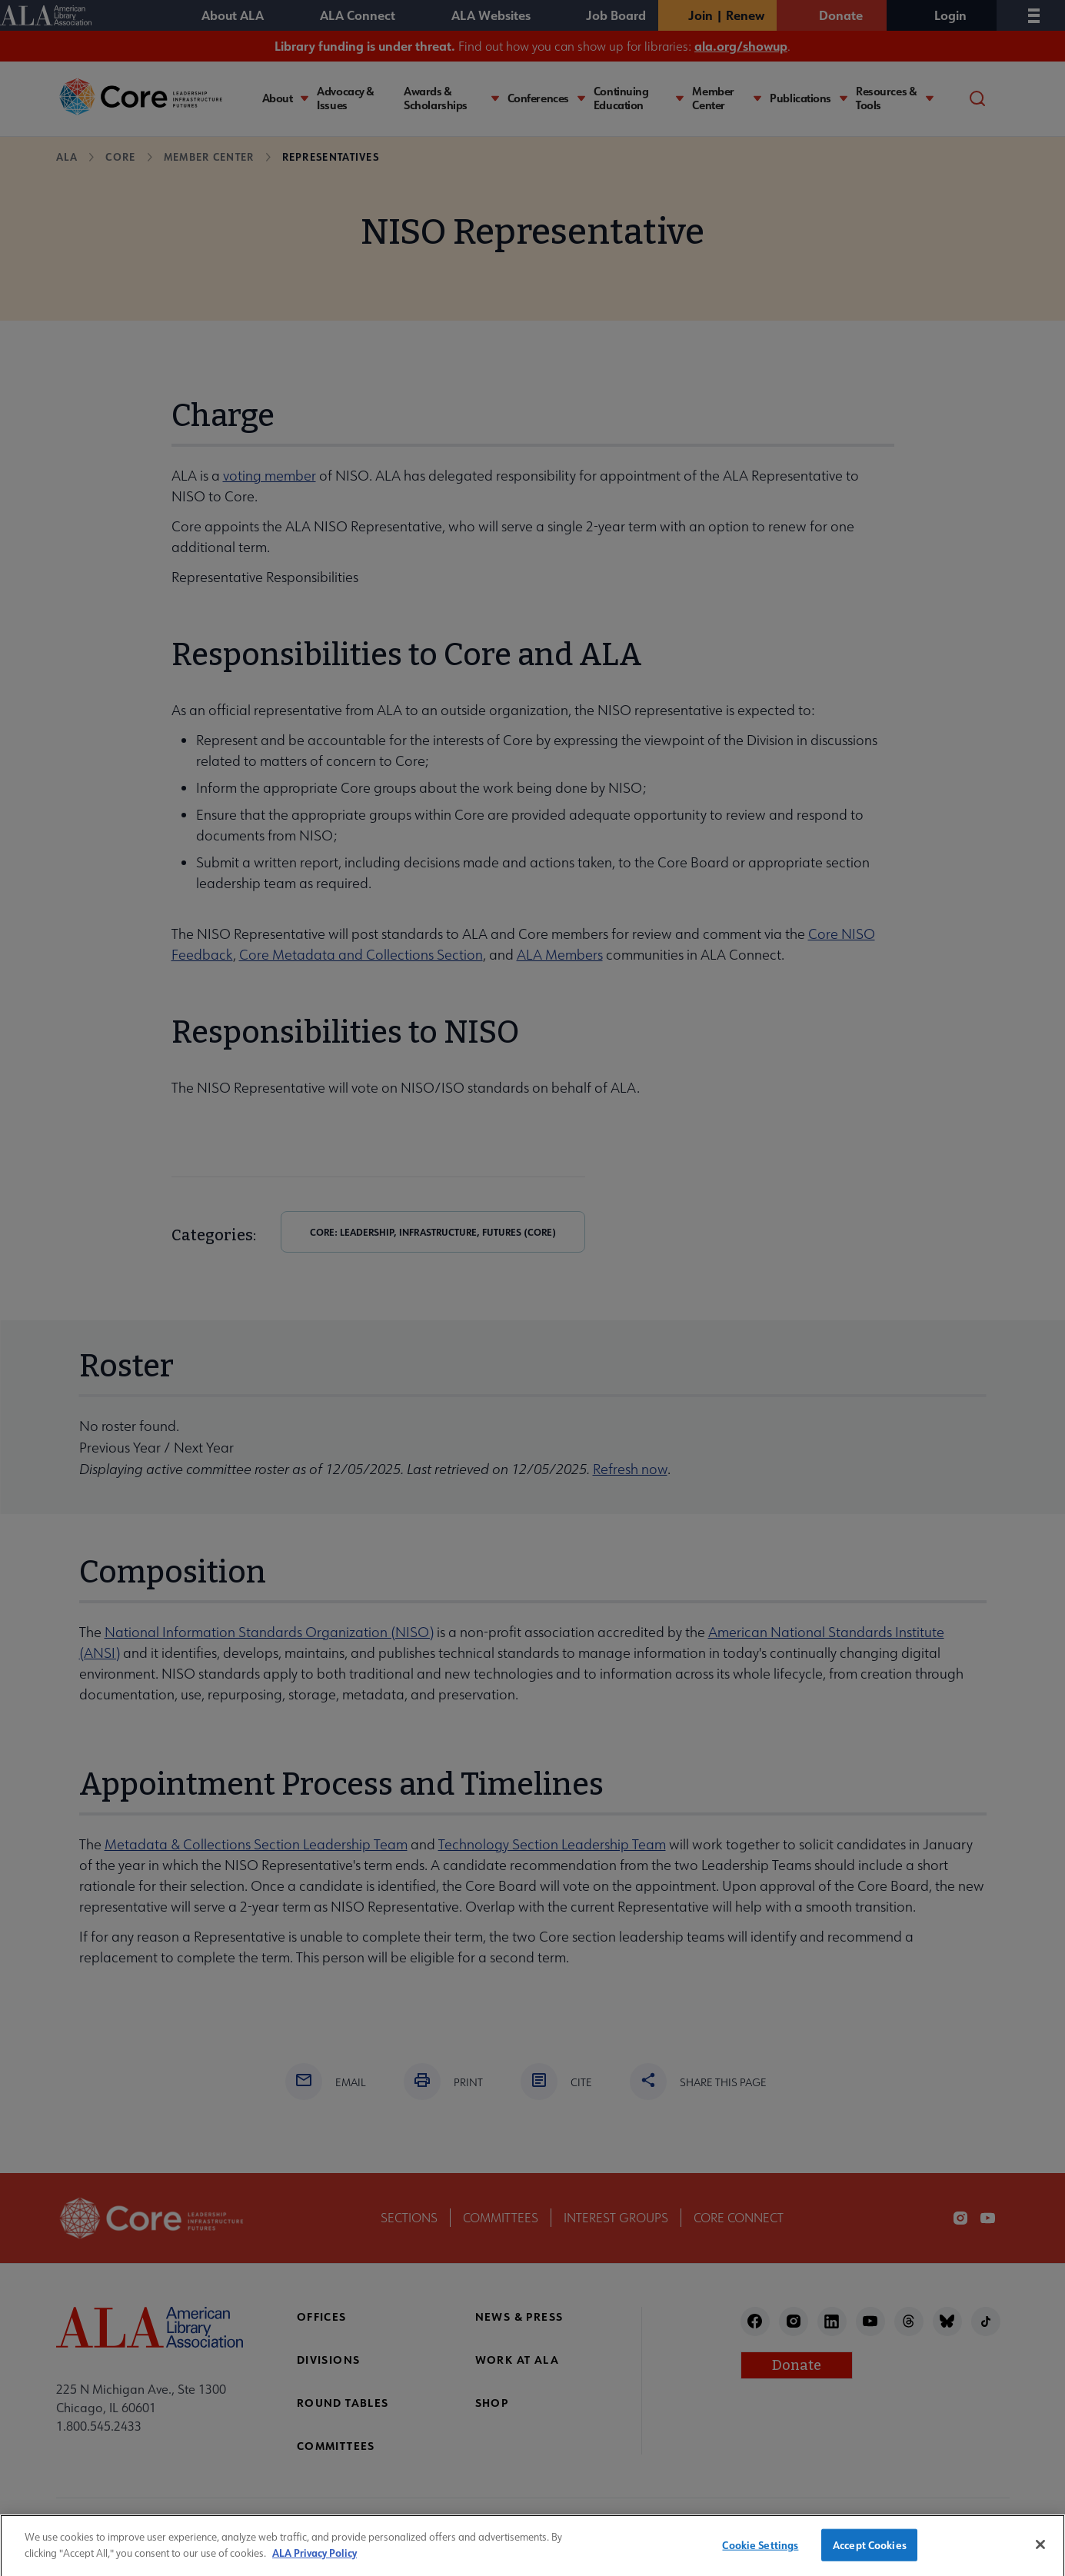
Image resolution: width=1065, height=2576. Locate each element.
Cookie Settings (760, 2552)
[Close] (1040, 2552)
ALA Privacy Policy (314, 2559)
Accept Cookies (870, 2552)
